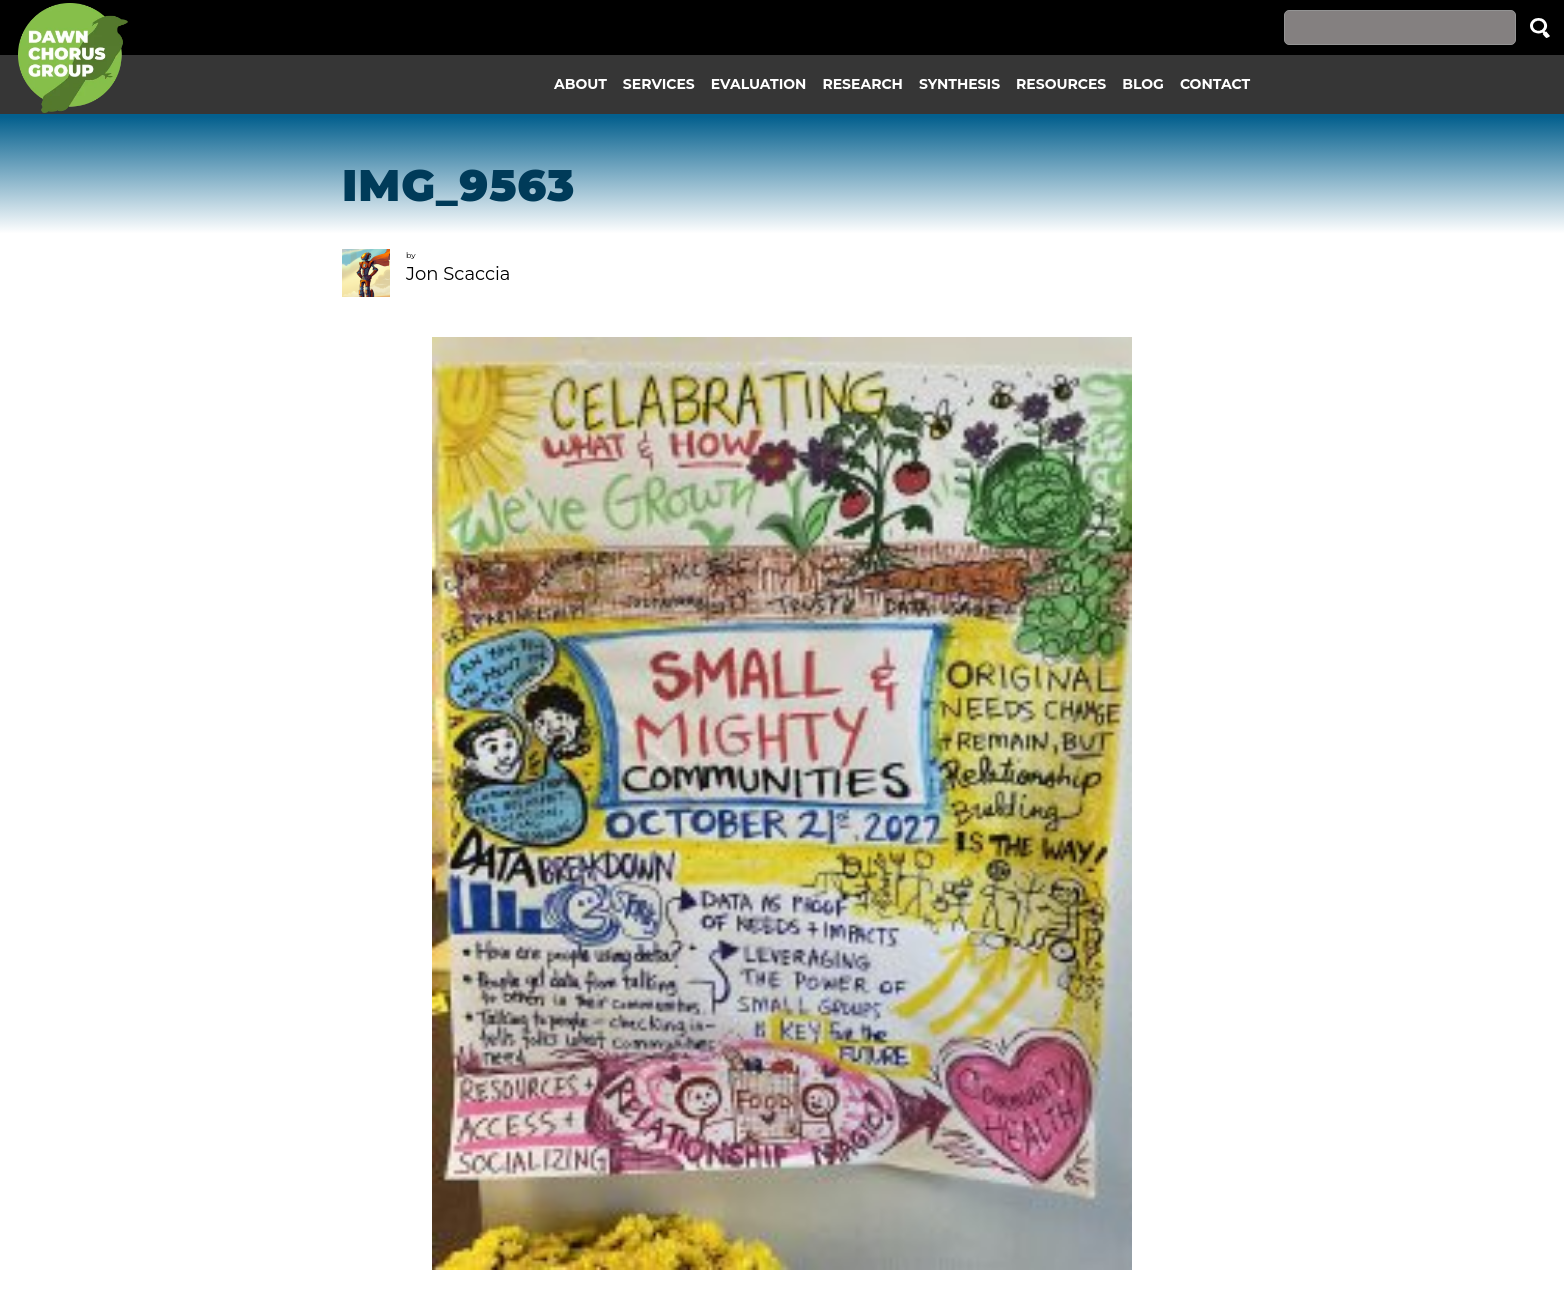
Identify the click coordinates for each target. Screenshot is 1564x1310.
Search (1540, 27)
